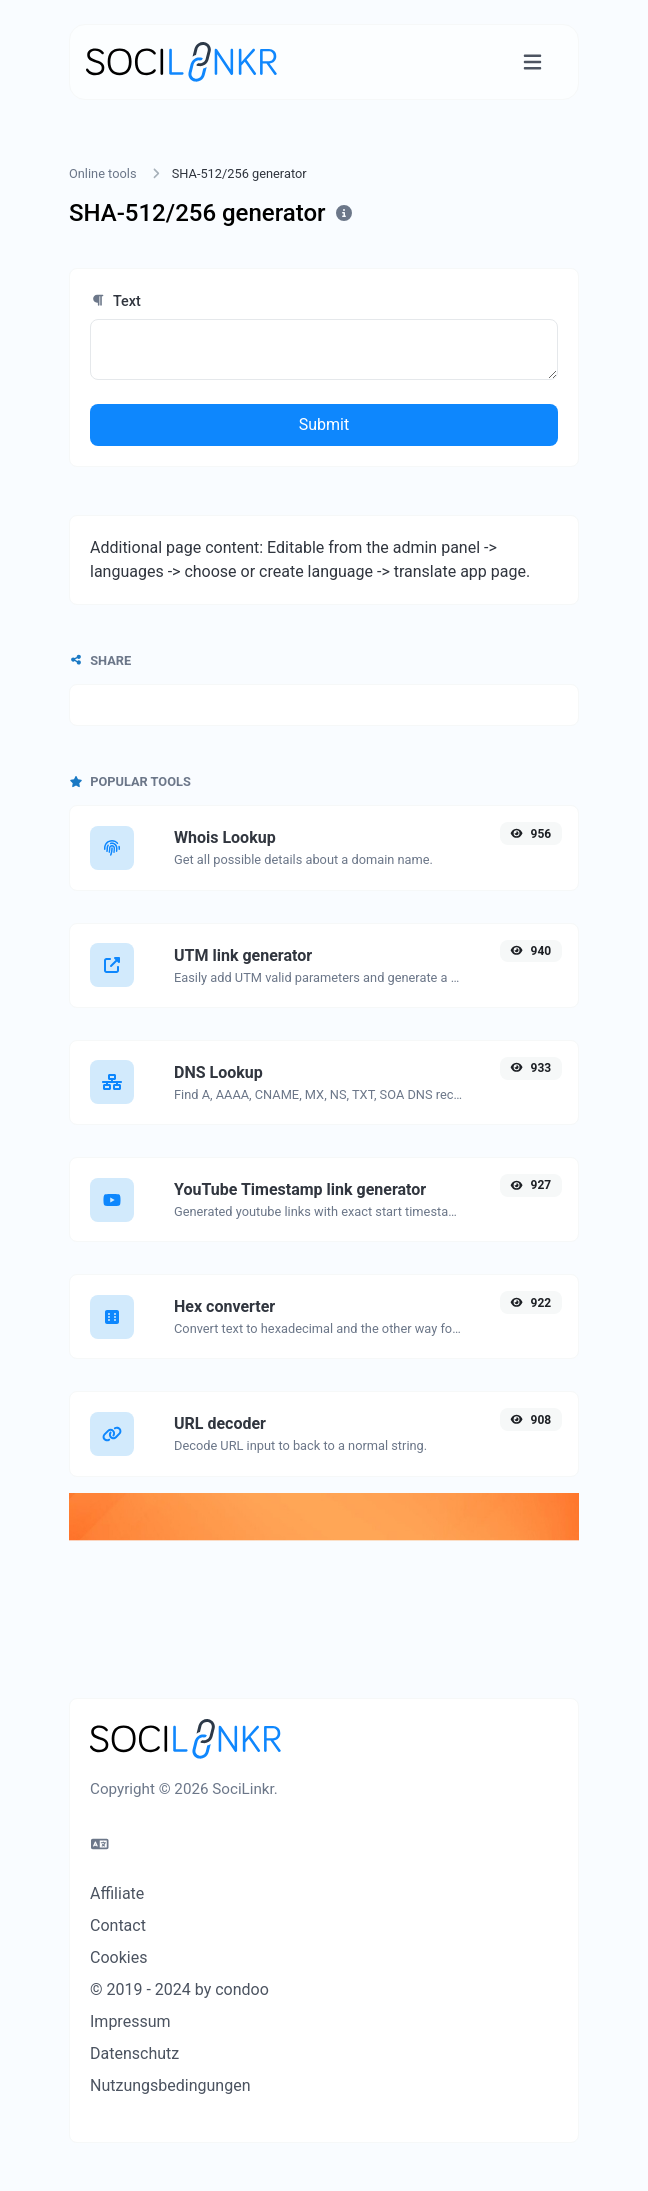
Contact (118, 1925)
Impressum (130, 2021)
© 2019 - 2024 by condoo (179, 1989)
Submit (324, 424)
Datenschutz (134, 2053)
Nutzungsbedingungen (170, 2085)
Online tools (103, 173)
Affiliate (117, 1893)
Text (115, 301)
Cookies (118, 1957)
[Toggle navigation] (532, 62)
